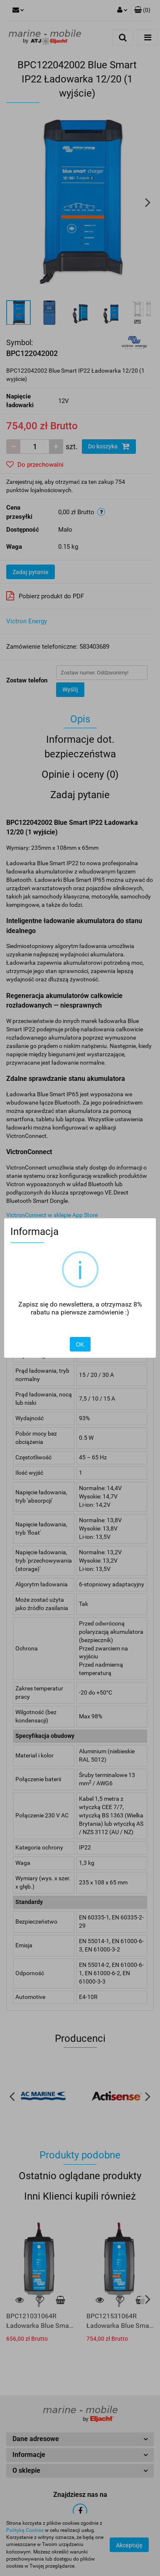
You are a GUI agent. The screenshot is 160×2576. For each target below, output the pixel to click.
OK (80, 1344)
